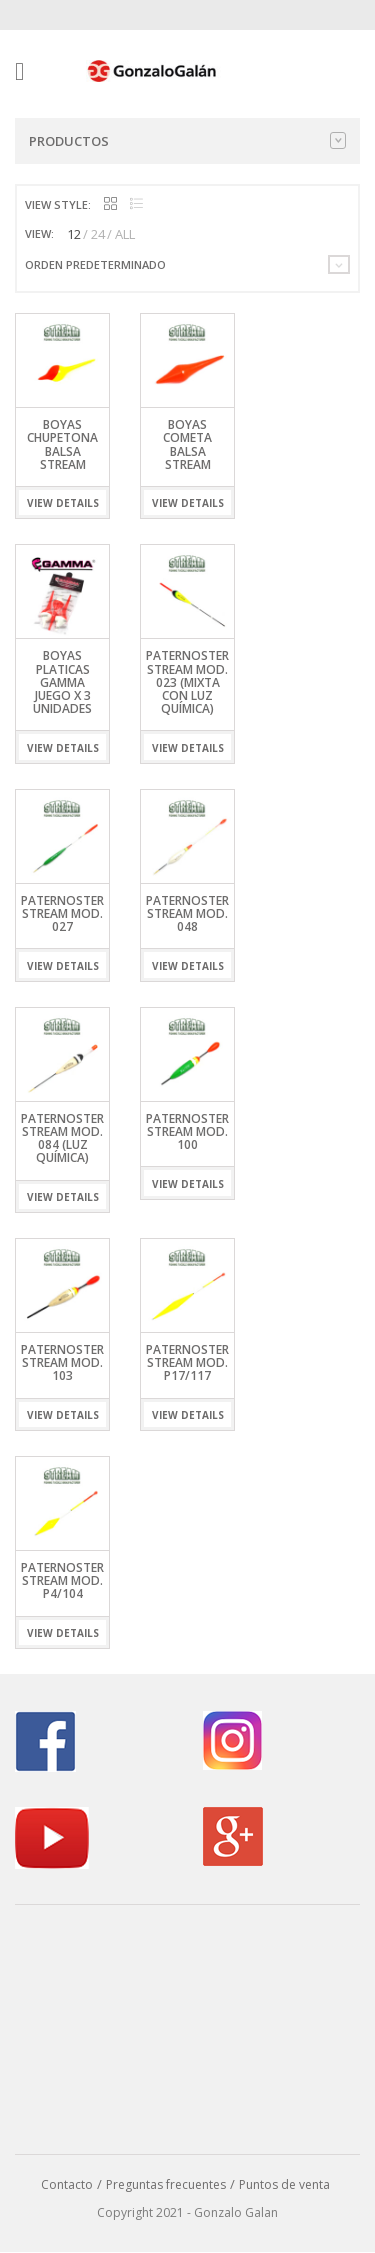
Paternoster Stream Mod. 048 (187, 913)
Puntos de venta (284, 2184)
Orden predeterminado (95, 264)
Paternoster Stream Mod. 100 (187, 1131)
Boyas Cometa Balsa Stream (187, 444)
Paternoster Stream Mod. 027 (62, 913)
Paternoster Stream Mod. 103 (62, 1362)
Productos (187, 141)
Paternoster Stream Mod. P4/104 (62, 1580)
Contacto (67, 2184)
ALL (125, 234)
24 (98, 234)
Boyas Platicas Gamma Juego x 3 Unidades (62, 683)
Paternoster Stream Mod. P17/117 (187, 1362)
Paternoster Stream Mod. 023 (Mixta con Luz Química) (187, 683)
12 (74, 234)
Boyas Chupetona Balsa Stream (62, 444)
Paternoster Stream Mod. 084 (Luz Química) (62, 1138)
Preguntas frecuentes (166, 2184)
